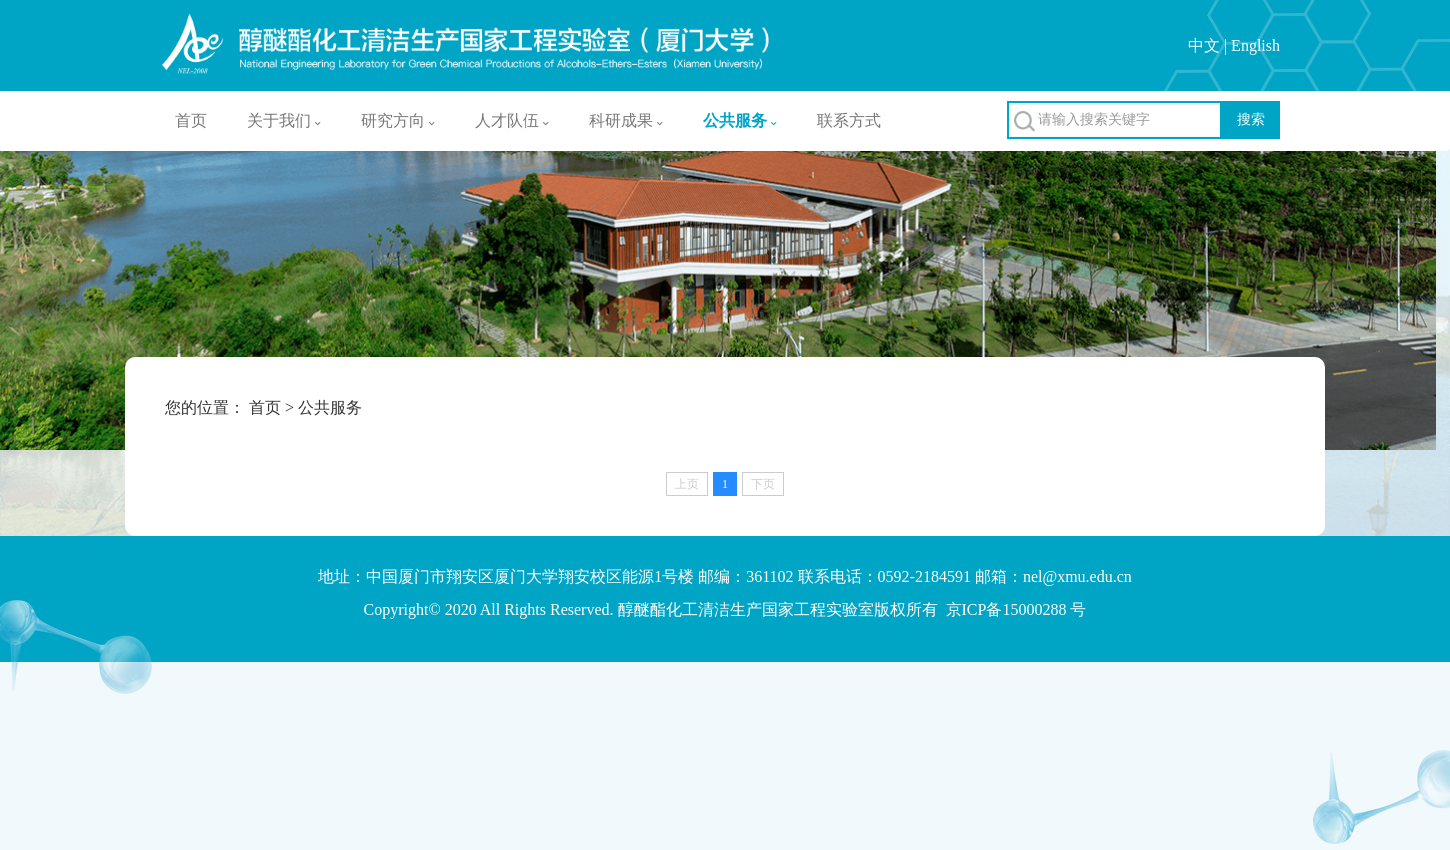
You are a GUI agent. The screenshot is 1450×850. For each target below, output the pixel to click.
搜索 (1251, 119)
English (1255, 45)
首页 (191, 120)
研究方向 (398, 120)
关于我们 (284, 120)
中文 (1204, 45)
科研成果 (626, 120)
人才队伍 (512, 120)
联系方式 (849, 120)
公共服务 (740, 120)
